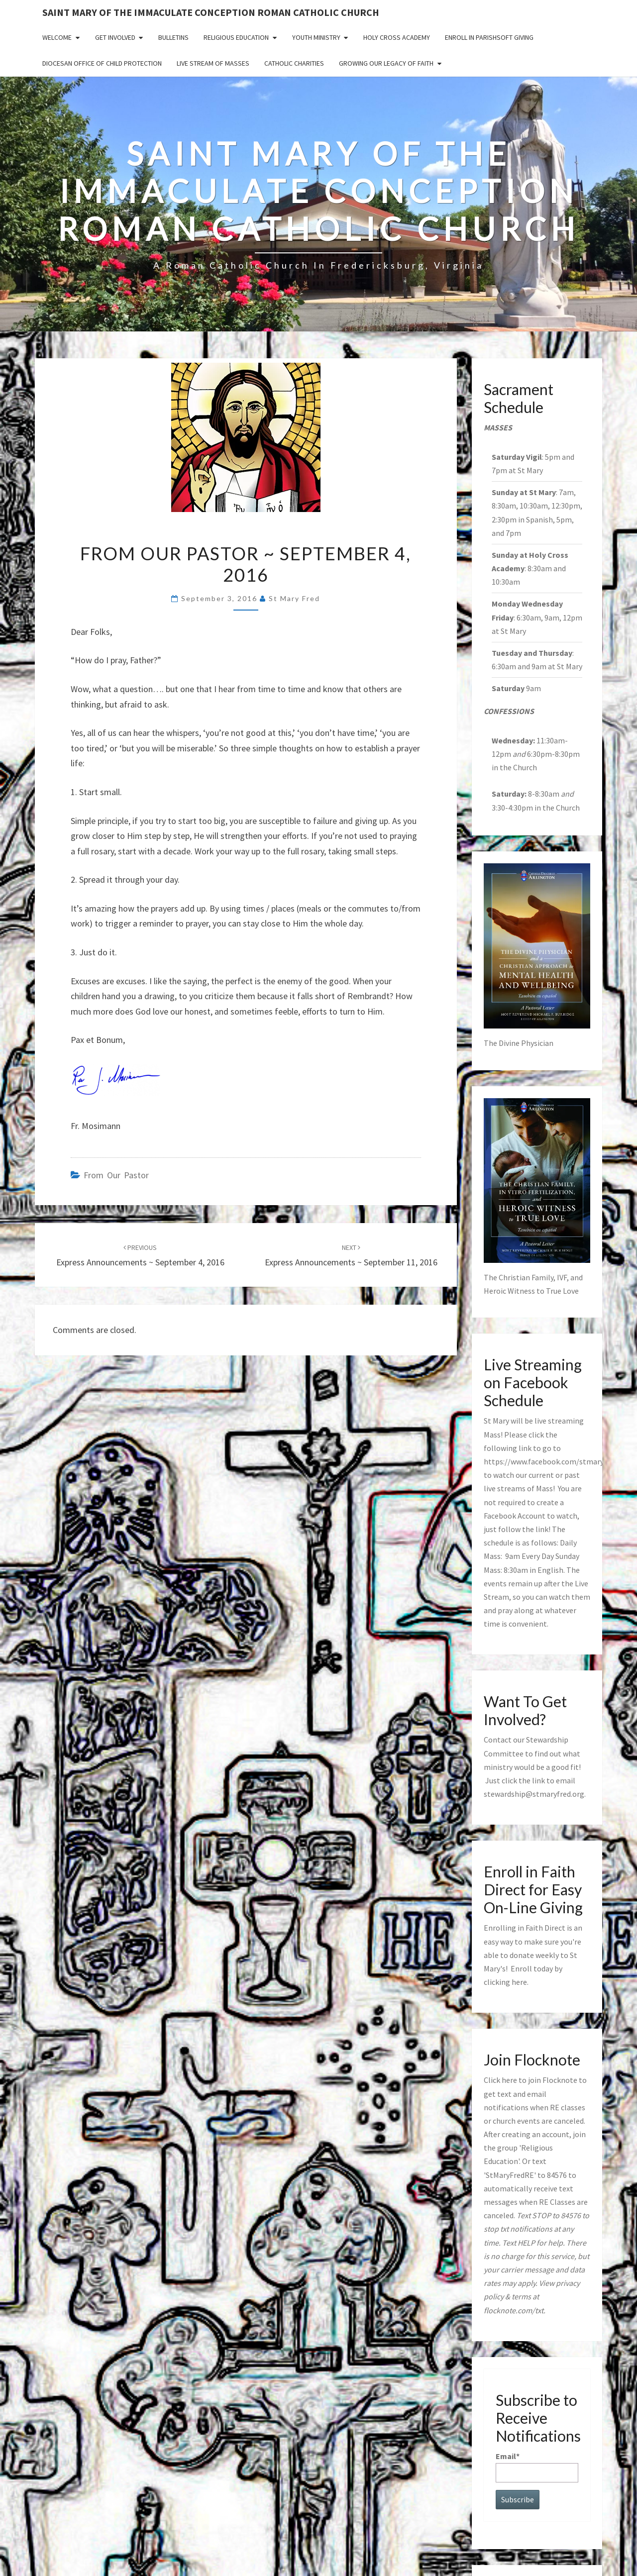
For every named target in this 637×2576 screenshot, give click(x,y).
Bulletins (173, 37)
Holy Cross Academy (396, 37)
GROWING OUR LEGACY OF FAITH (386, 63)
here (519, 1982)
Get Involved (115, 37)
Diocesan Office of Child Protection (102, 63)
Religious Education (236, 37)
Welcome (57, 37)
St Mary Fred (294, 598)
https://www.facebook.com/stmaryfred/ (552, 1461)
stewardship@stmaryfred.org (534, 1794)
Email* (537, 2466)
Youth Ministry (316, 37)
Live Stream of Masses (213, 63)
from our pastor (116, 1175)
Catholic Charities (294, 63)
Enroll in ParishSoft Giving (489, 37)
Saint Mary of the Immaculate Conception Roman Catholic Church (210, 12)
